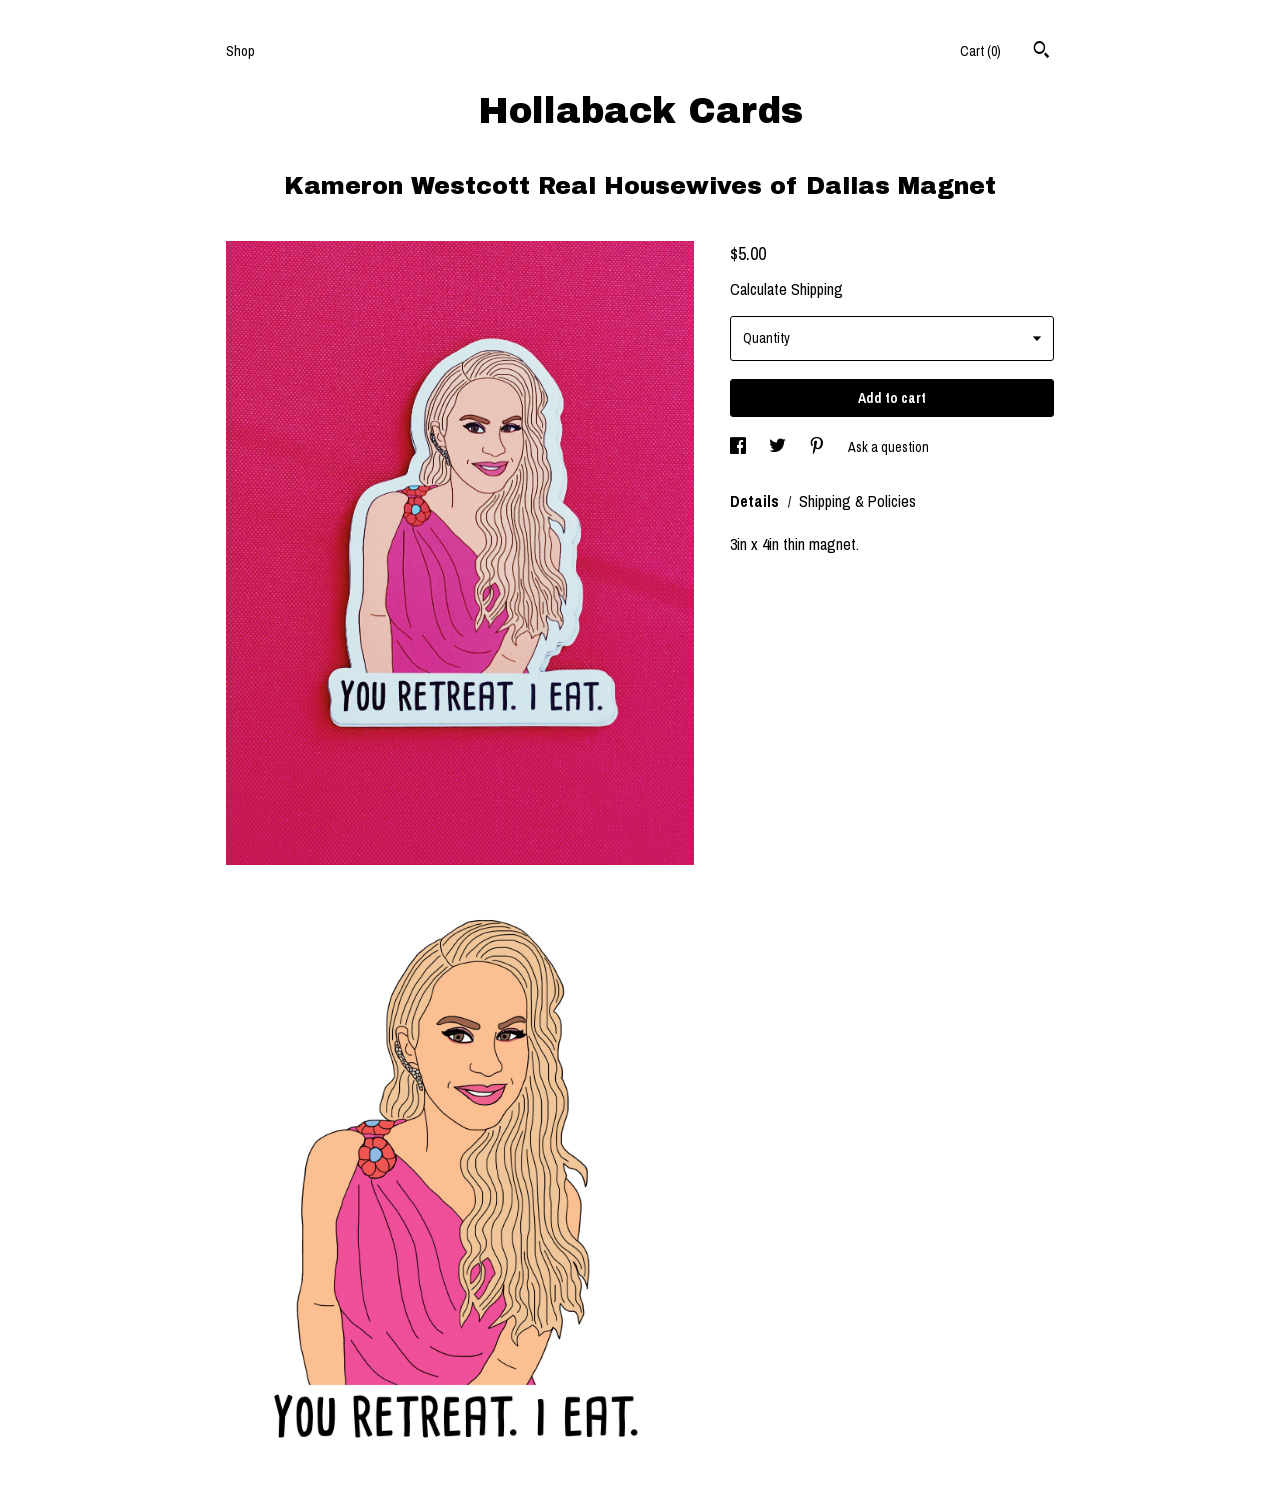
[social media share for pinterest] (818, 447)
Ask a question (888, 447)
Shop (240, 51)
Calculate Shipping (786, 289)
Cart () (980, 51)
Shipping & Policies (857, 501)
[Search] (1041, 52)
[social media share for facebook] (739, 447)
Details (756, 501)
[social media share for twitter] (779, 447)
